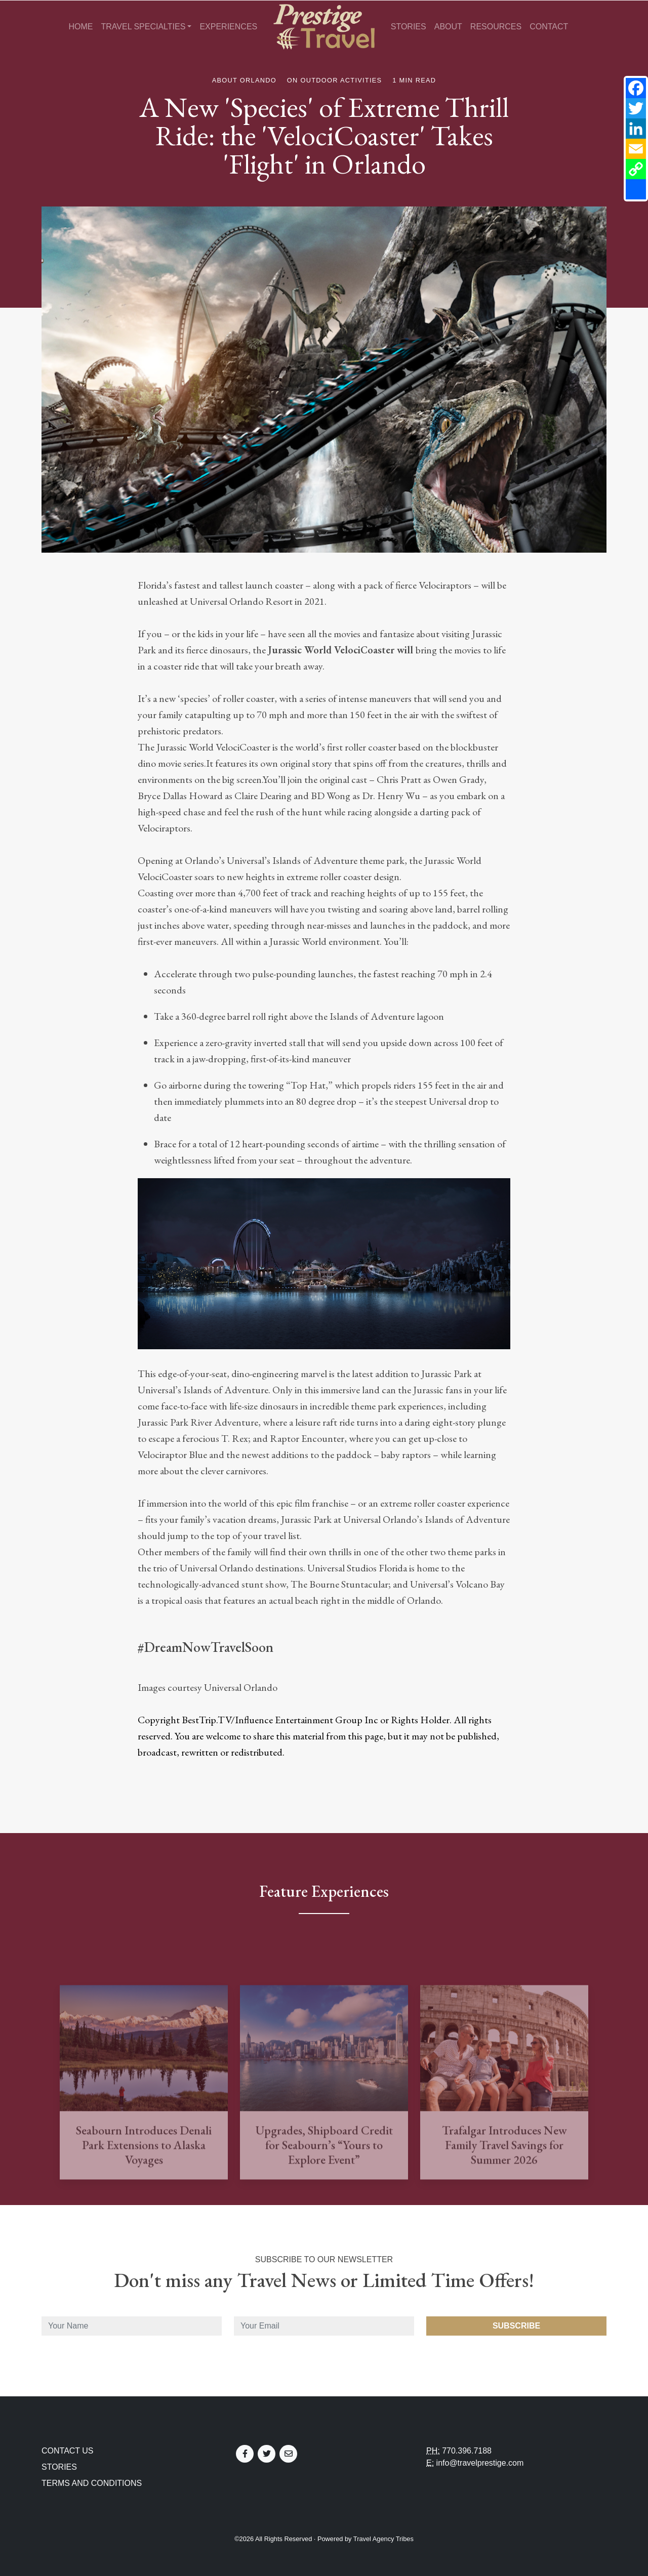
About (448, 26)
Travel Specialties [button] (143, 26)
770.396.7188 (467, 2450)
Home (80, 26)
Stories (408, 26)
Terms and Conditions (92, 2483)
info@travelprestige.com (480, 2463)
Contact (549, 26)
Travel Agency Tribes (383, 2539)
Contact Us (68, 2450)
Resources (495, 26)
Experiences (228, 26)
